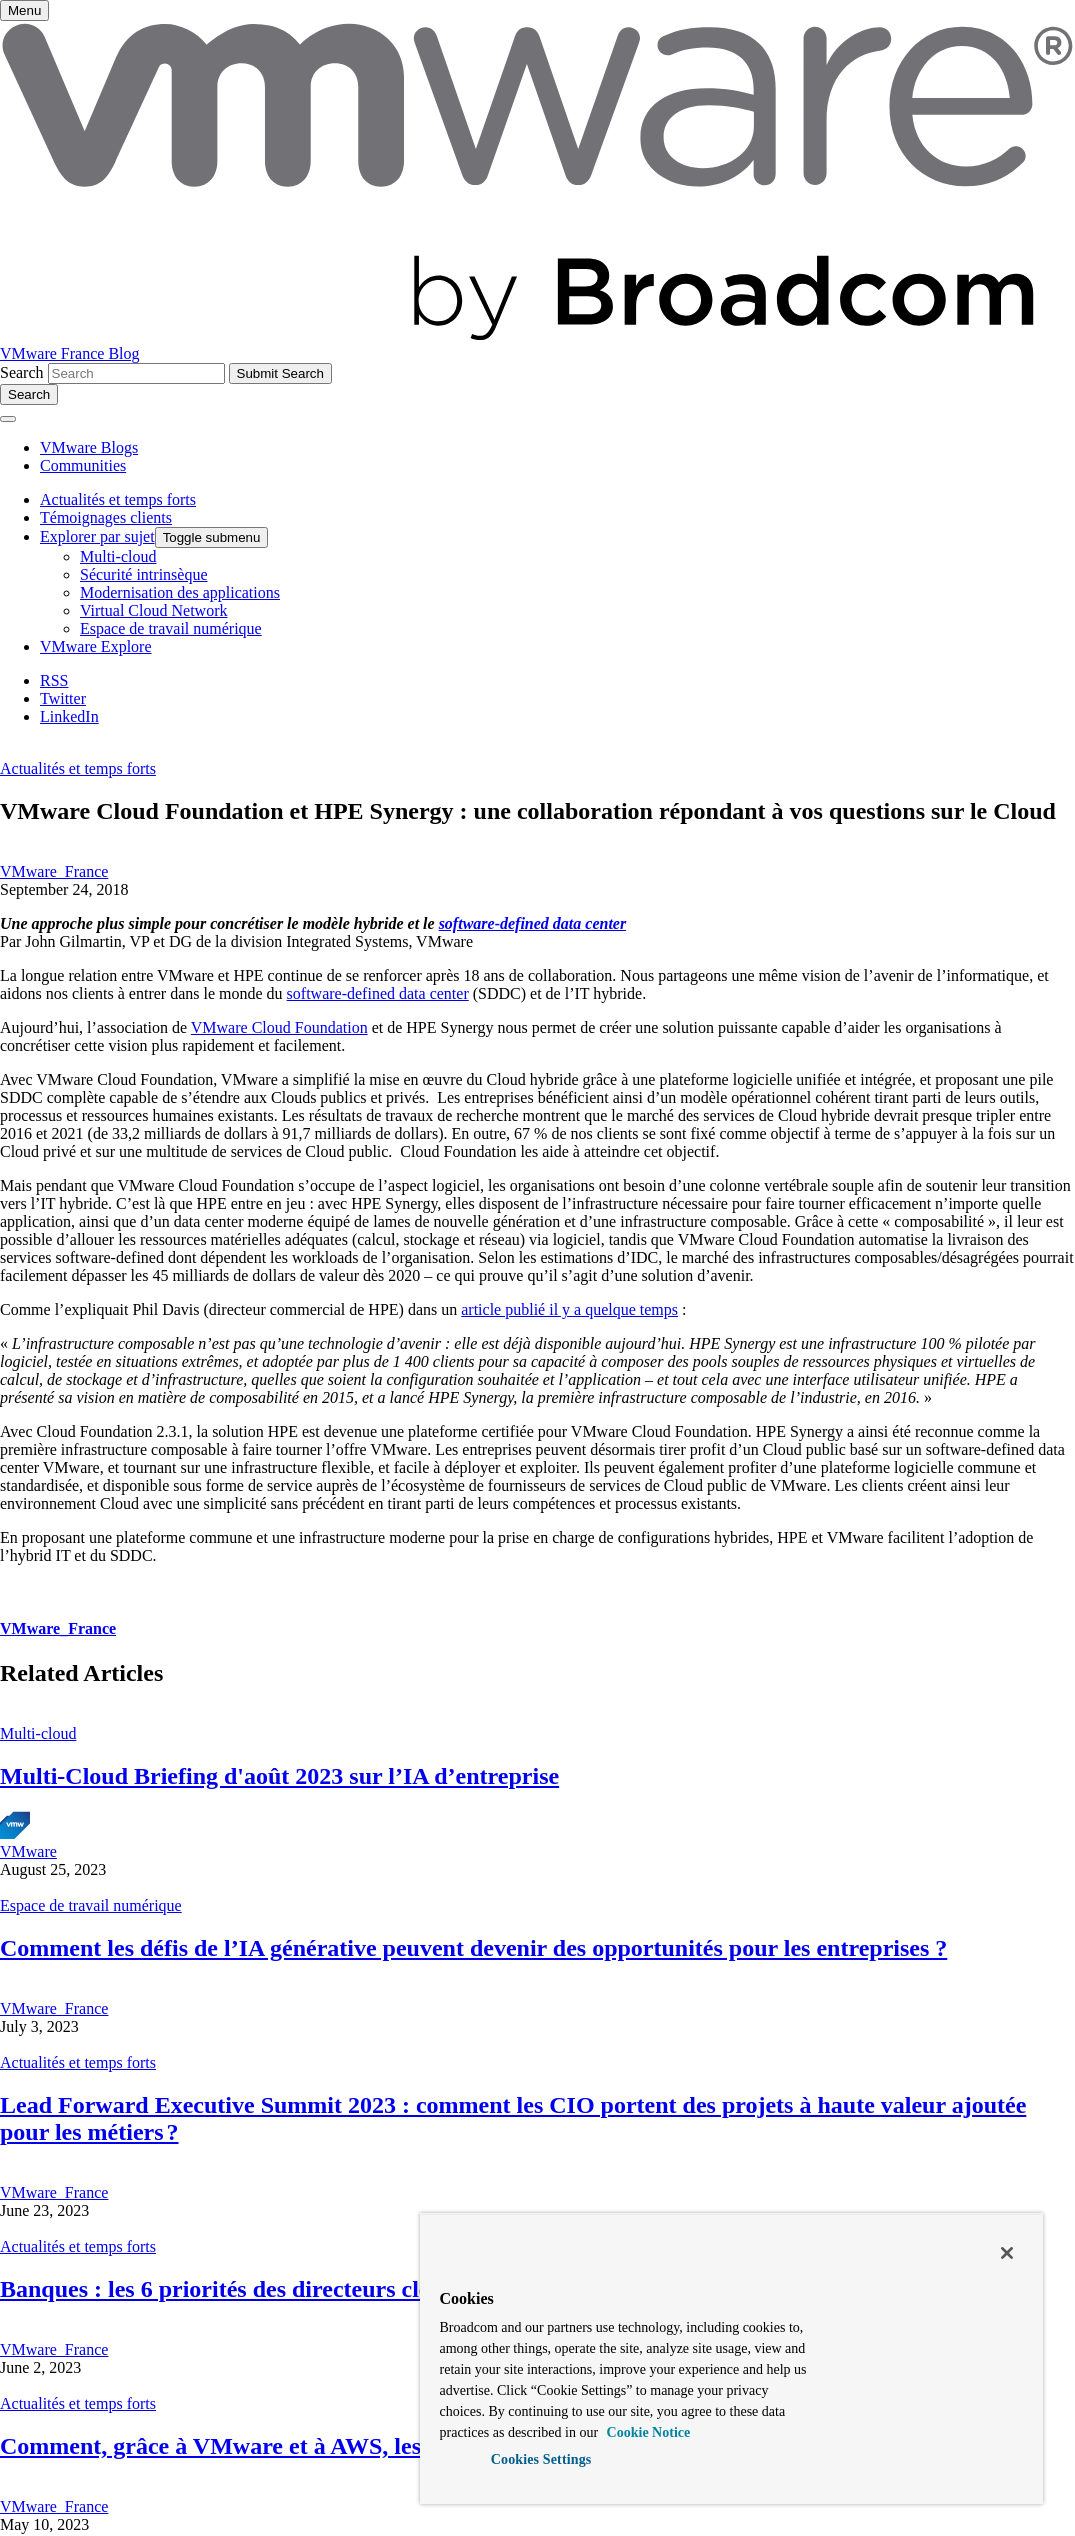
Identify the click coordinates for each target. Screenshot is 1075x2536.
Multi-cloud (38, 1733)
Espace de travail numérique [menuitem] (171, 628)
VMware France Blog (70, 353)
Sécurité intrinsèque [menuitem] (144, 574)
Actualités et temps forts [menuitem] (118, 499)
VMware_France (54, 871)
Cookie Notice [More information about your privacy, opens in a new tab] (646, 2432)
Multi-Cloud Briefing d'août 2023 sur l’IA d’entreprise (279, 1776)
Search (22, 372)
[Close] (1007, 2253)
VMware (28, 1851)
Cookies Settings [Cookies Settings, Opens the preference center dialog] (541, 2459)
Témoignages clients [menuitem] (106, 517)
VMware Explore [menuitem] (96, 646)
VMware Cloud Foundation (279, 1027)
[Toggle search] (29, 394)
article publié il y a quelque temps (569, 1309)
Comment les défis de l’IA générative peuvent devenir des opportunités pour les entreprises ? (473, 1948)
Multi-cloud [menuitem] (118, 556)
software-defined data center (533, 923)
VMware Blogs (89, 447)
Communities (83, 465)
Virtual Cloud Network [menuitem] (153, 610)
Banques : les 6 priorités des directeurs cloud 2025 (256, 2289)
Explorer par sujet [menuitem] (97, 536)
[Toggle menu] (24, 10)
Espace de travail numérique (91, 1905)
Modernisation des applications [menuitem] (180, 592)
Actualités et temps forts (78, 768)
